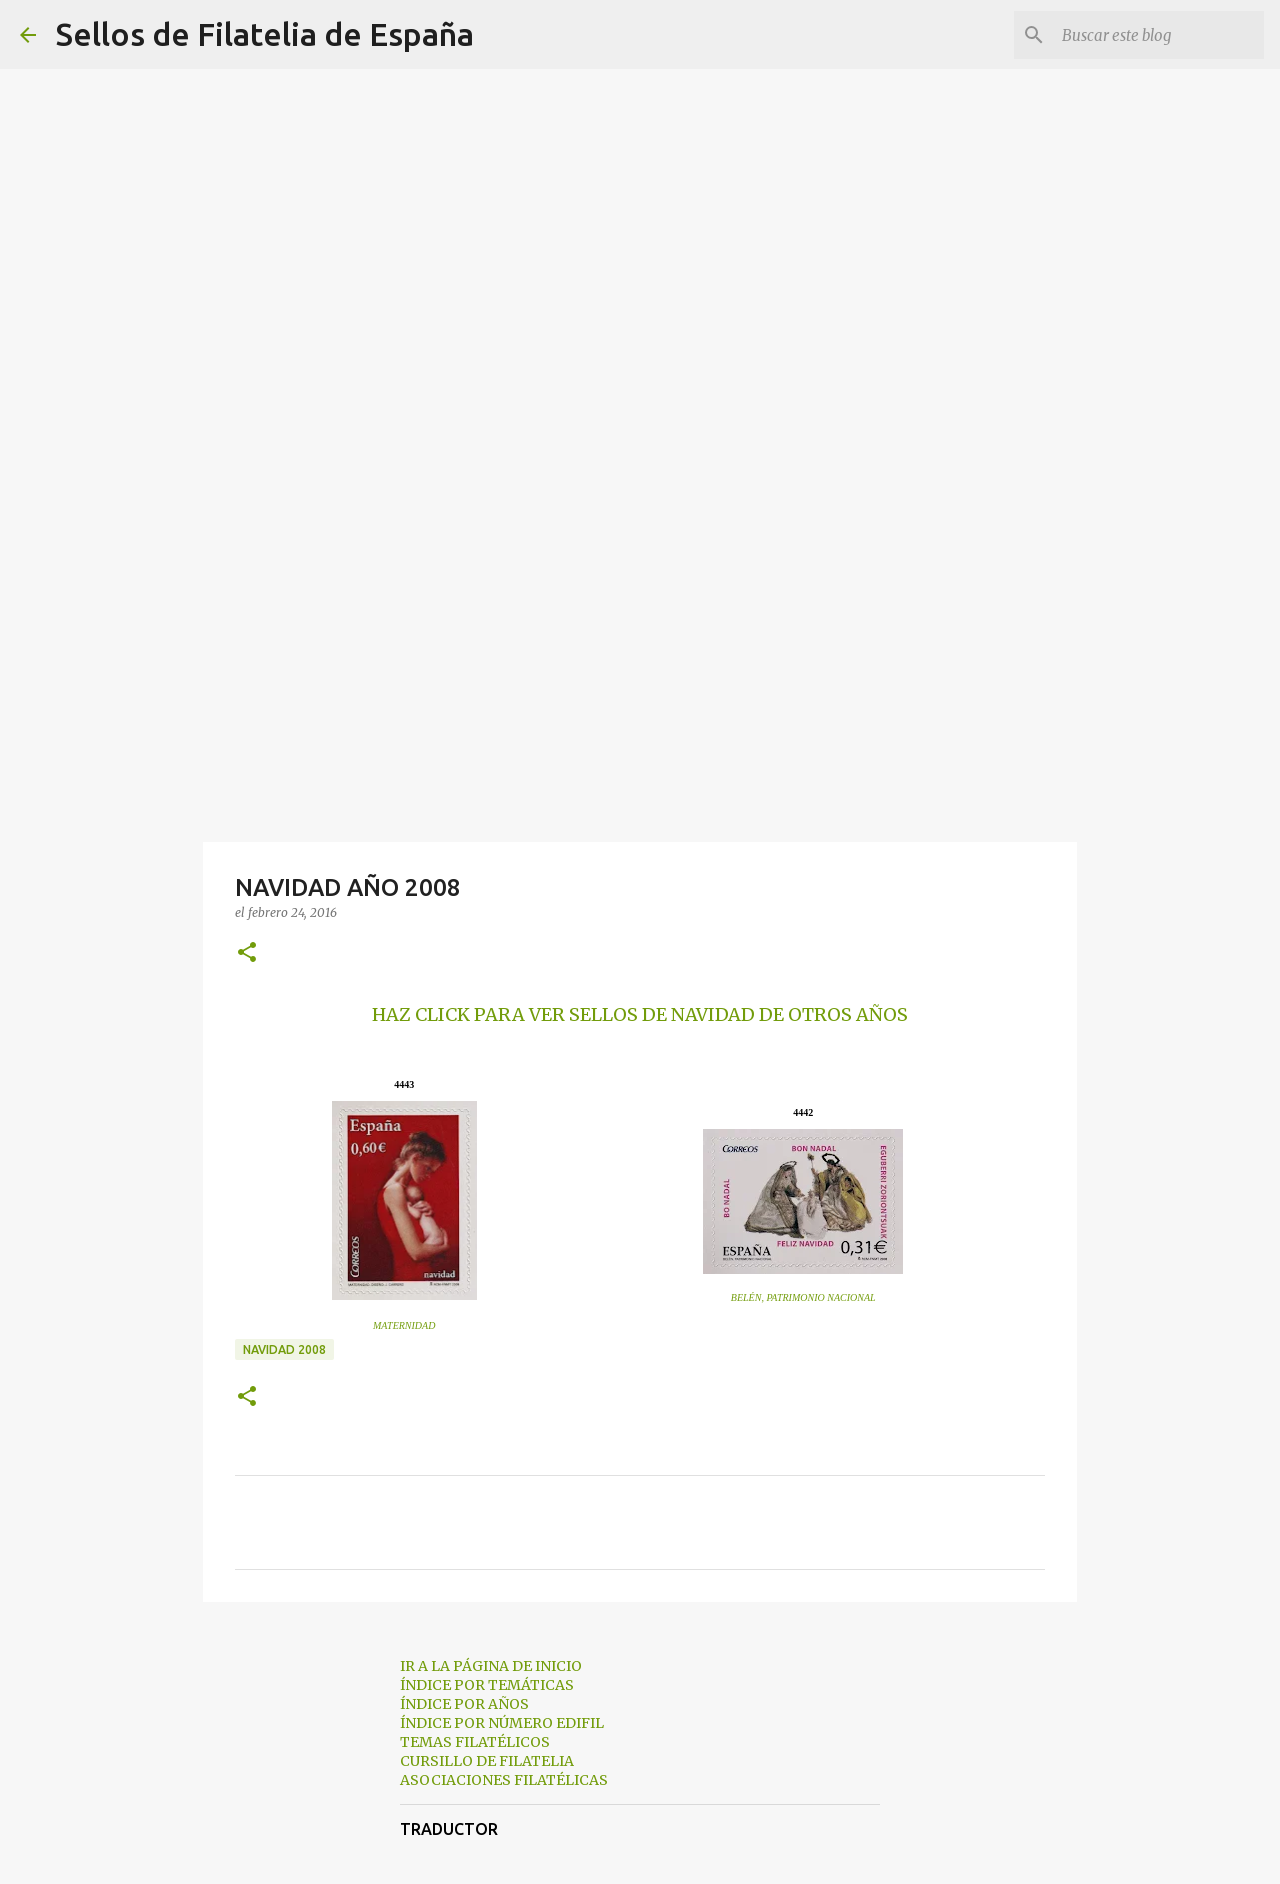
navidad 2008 (284, 1349)
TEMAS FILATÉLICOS (475, 1742)
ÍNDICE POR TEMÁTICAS (487, 1685)
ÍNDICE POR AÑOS (464, 1704)
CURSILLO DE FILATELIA (487, 1761)
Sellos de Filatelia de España (265, 34)
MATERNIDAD (404, 1325)
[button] (247, 953)
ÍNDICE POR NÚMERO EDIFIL (502, 1723)
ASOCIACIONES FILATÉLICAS (504, 1780)
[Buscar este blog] (1159, 35)
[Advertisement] (640, 684)
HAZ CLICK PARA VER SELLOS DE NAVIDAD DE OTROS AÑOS (640, 1014)
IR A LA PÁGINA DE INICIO (491, 1666)
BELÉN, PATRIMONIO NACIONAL (803, 1297)
